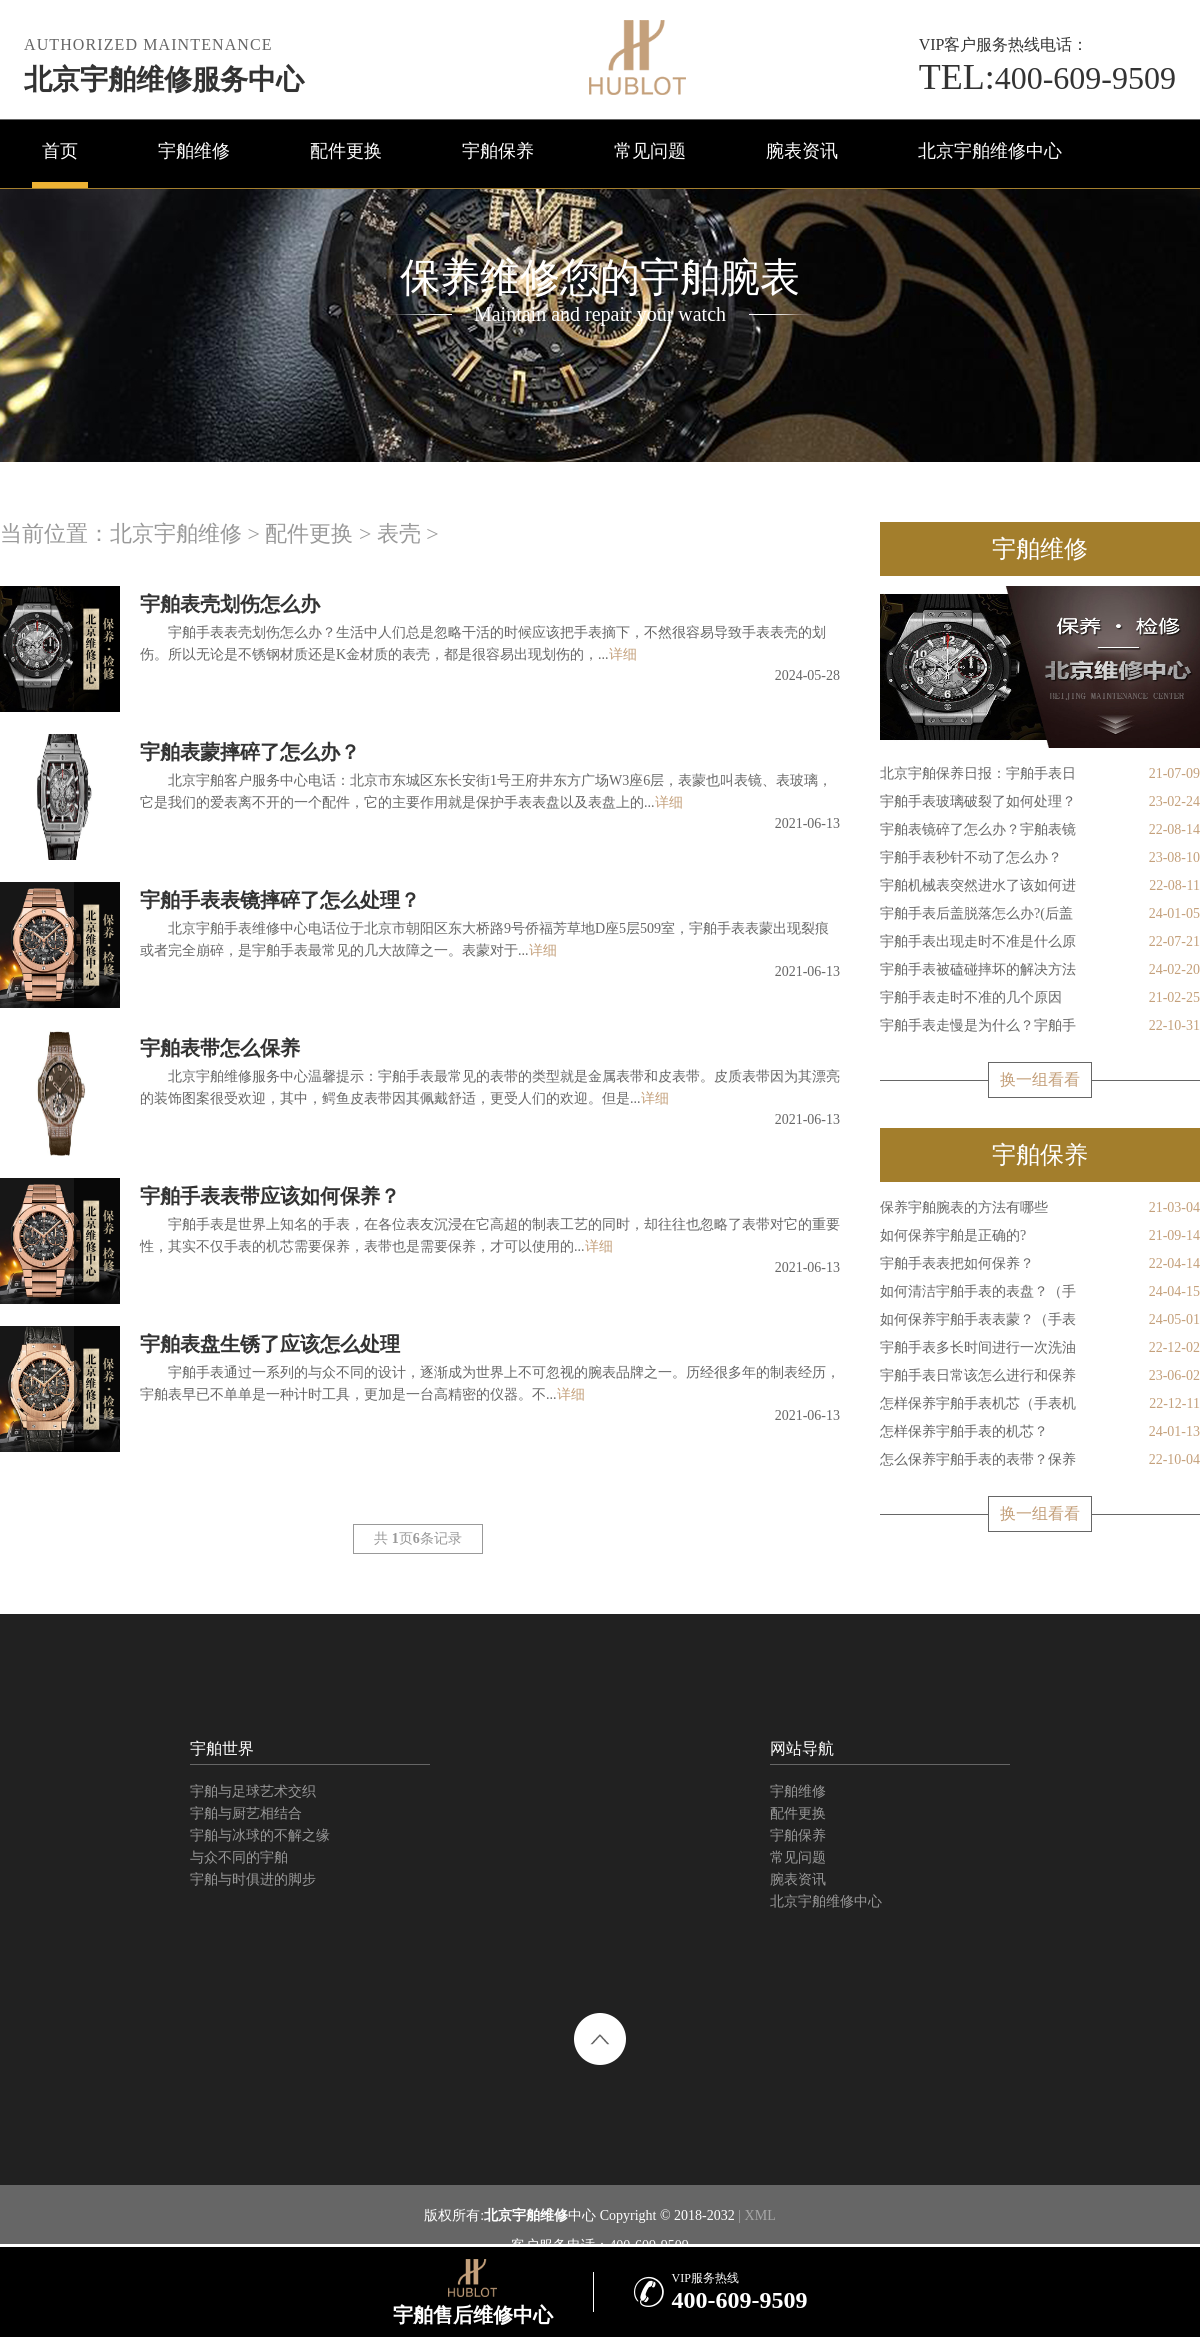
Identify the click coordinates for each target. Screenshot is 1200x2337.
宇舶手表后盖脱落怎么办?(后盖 (1040, 914)
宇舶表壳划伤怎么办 (230, 604)
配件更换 (346, 151)
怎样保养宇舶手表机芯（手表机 (1040, 1404)
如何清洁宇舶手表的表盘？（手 (1040, 1292)
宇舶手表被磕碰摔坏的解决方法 (1040, 970)
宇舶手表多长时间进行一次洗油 (1040, 1348)
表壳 (399, 533)
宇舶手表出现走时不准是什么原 (1040, 942)
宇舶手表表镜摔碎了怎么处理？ (280, 900)
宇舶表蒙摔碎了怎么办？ (250, 752)
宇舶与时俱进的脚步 (253, 1879)
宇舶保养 (498, 151)
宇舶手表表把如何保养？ (1040, 1264)
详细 (623, 654)
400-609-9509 (1047, 78)
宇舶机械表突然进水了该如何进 (1040, 886)
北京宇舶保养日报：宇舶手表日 (1040, 774)
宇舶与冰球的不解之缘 (260, 1835)
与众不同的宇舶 (239, 1857)
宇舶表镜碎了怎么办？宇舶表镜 (1040, 830)
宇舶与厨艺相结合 (246, 1813)
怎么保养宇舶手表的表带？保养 (1040, 1460)
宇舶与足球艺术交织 (253, 1791)
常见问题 (650, 151)
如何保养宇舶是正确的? (1040, 1236)
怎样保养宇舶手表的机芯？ (1040, 1432)
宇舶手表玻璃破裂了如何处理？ (1040, 802)
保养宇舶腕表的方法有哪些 (1040, 1208)
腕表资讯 (802, 151)
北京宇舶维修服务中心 (164, 79)
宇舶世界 (222, 1748)
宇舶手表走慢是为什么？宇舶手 (1040, 1026)
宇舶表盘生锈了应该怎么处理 (270, 1344)
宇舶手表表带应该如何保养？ (270, 1196)
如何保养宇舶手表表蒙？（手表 (1040, 1320)
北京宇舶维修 (176, 533)
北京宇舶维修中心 (990, 151)
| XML (755, 2215)
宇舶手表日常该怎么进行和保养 (1040, 1376)
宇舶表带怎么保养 (220, 1048)
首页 (60, 151)
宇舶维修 (194, 151)
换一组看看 (1040, 1079)
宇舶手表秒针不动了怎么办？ (1040, 858)
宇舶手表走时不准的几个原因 (1040, 998)
